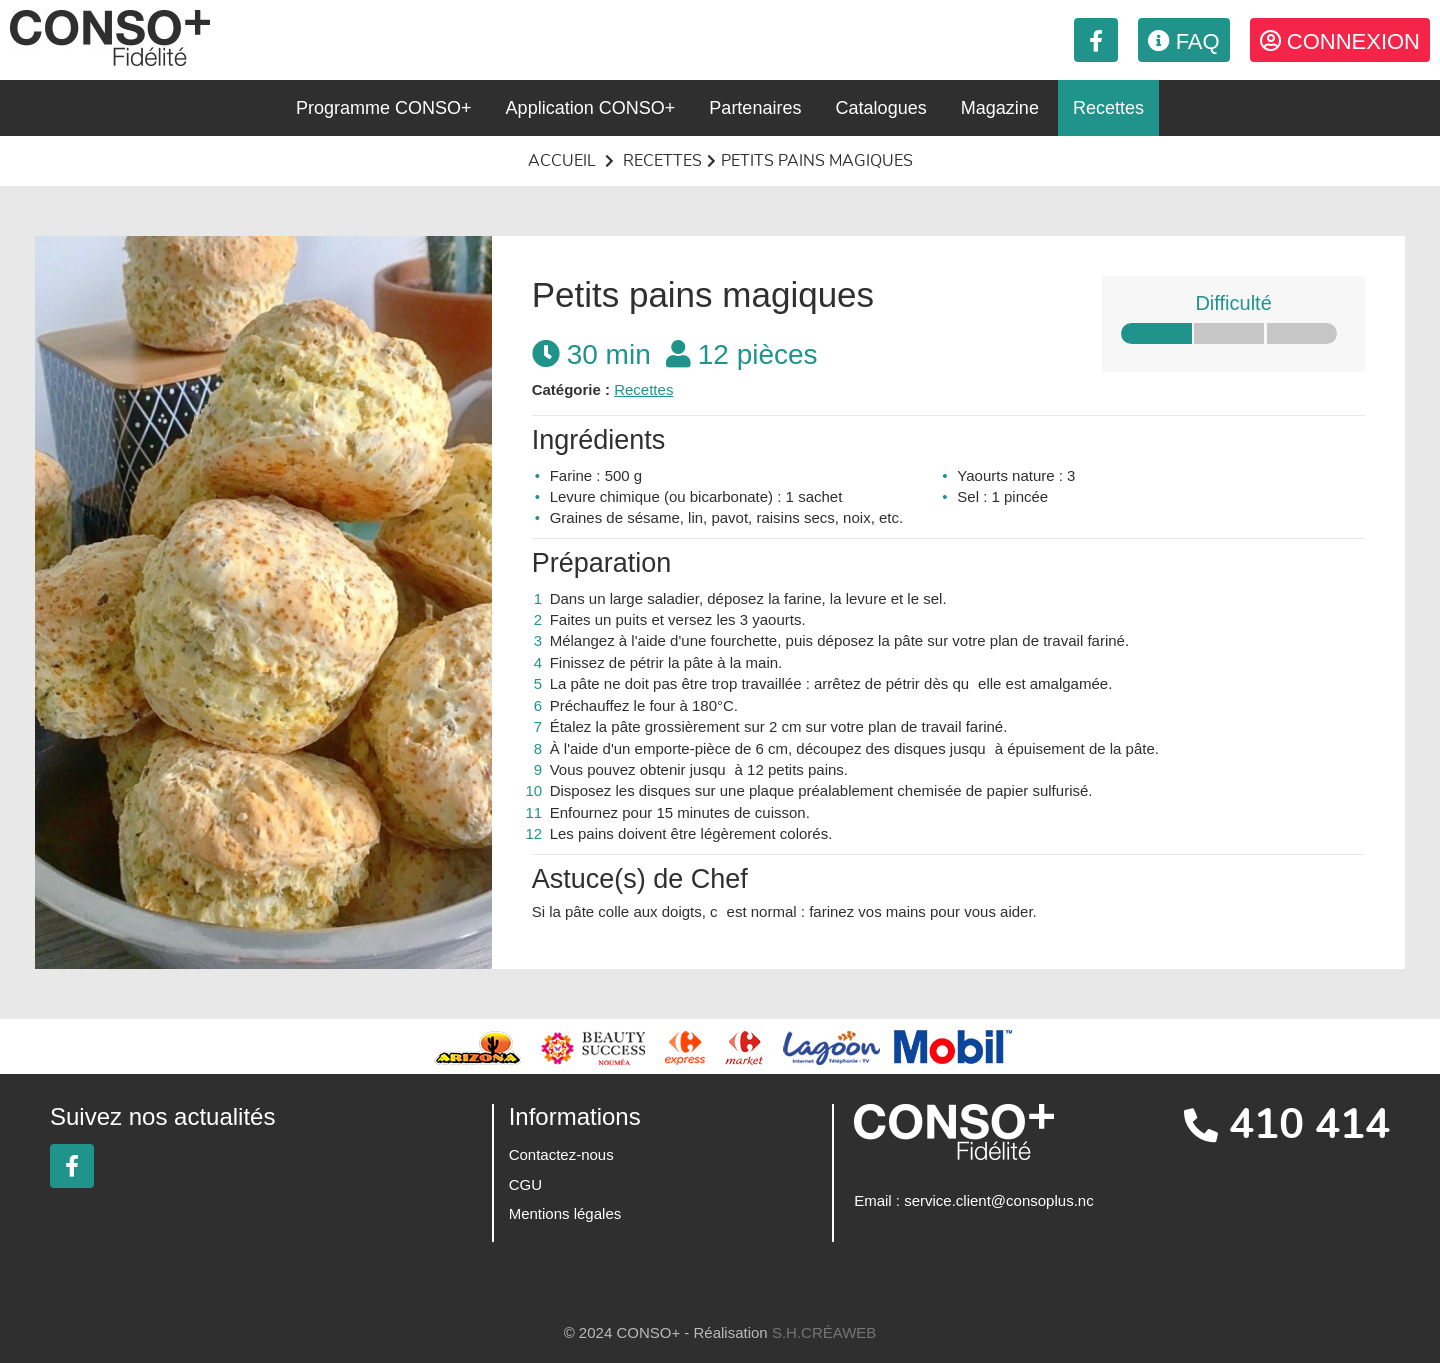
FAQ (1184, 41)
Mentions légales (565, 1213)
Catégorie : (571, 389)
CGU (525, 1184)
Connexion (1340, 41)
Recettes (662, 161)
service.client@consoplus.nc (998, 1200)
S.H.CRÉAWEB (824, 1332)
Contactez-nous (561, 1154)
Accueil (562, 161)
